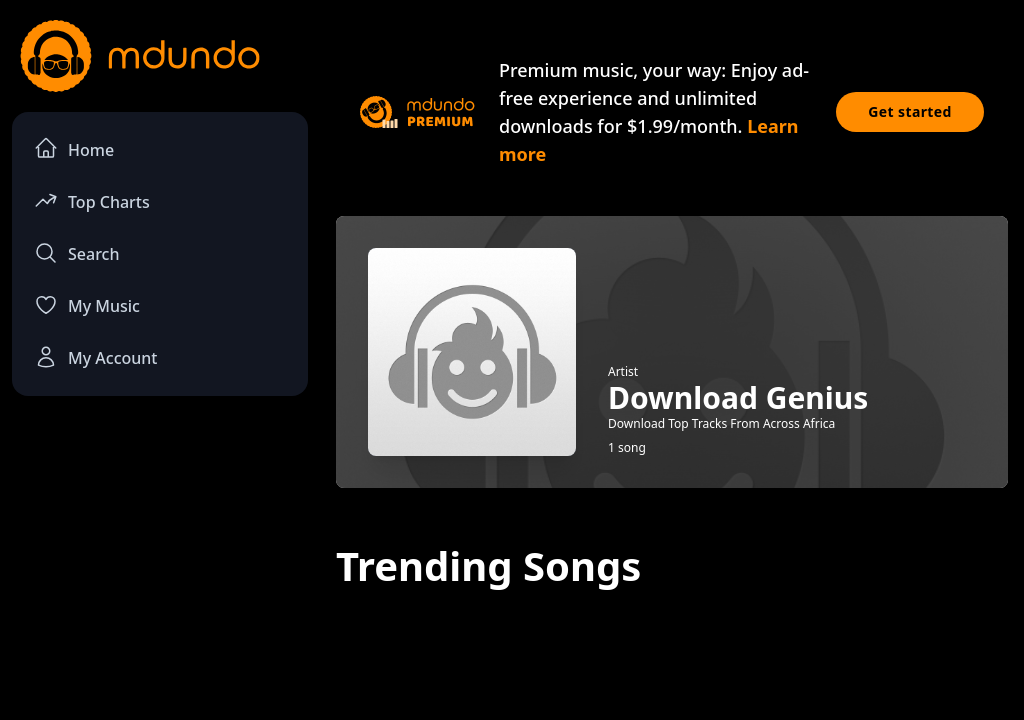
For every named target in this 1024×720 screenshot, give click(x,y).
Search (76, 253)
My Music (87, 305)
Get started (910, 111)
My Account (95, 357)
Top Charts (92, 200)
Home (74, 148)
